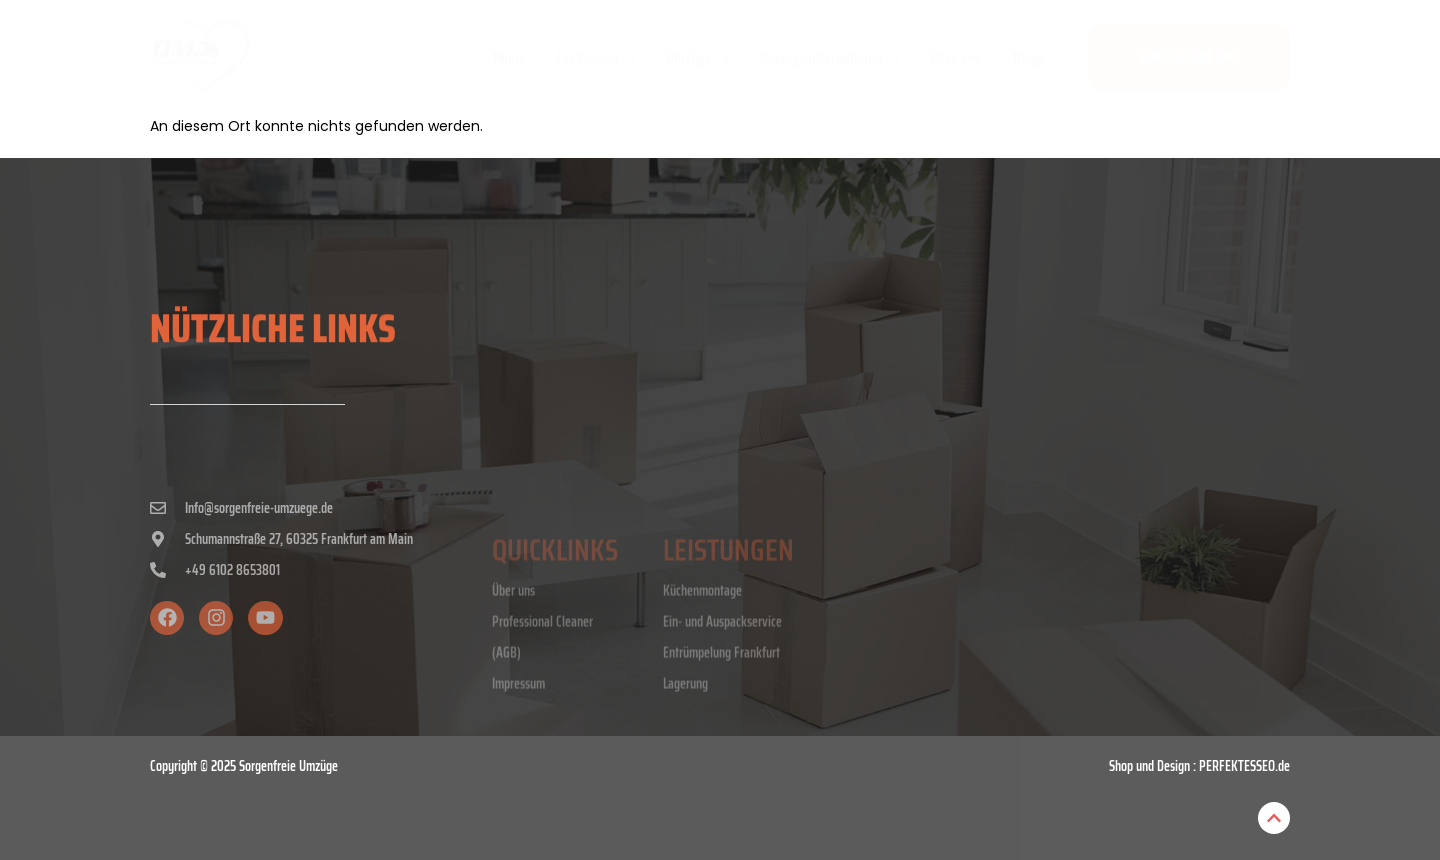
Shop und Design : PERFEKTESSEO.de (1199, 766)
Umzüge (698, 57)
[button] (596, 58)
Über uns (956, 57)
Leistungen (596, 57)
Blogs (1028, 57)
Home (509, 57)
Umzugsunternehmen (830, 57)
